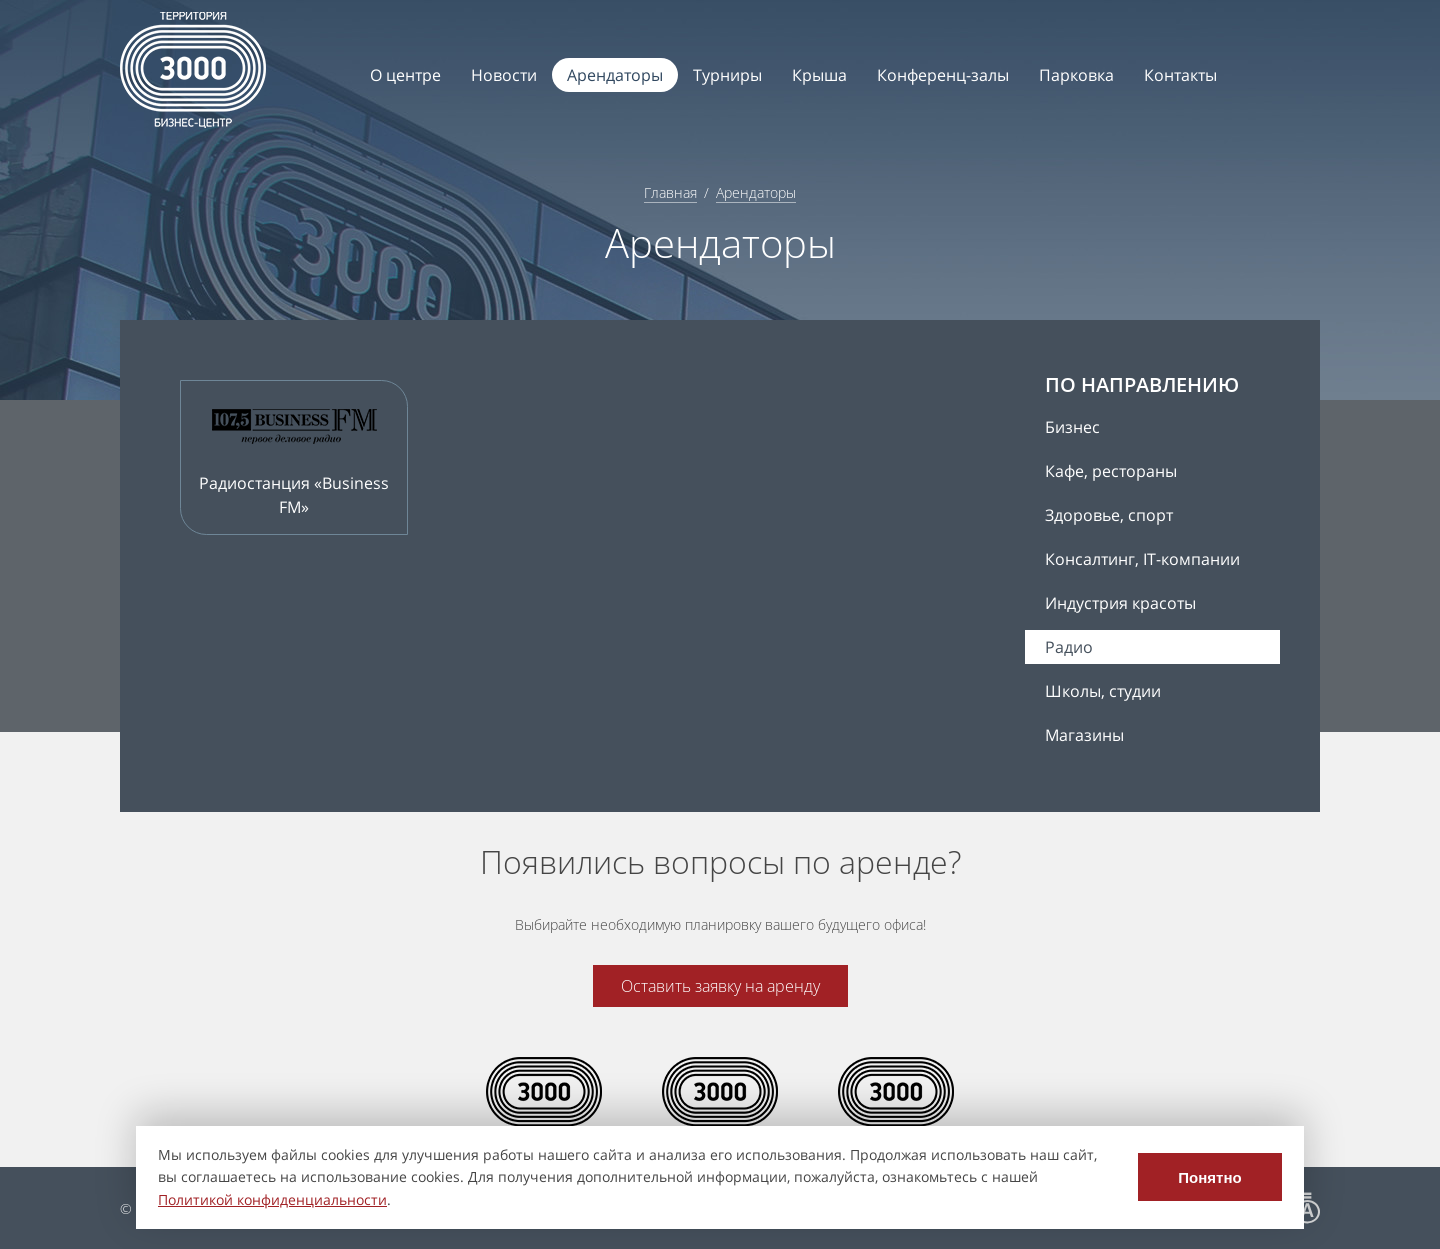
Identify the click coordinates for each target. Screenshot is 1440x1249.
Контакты (1180, 75)
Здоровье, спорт (1109, 515)
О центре (405, 75)
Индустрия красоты (1120, 603)
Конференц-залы (943, 75)
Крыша (819, 75)
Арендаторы (615, 75)
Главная (670, 192)
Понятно (1209, 1177)
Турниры (727, 75)
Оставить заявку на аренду (720, 986)
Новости (504, 75)
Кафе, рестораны (1111, 471)
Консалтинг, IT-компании (1142, 559)
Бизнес (1072, 427)
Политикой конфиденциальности (272, 1199)
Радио (1069, 647)
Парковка (1076, 75)
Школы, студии (1103, 691)
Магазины (1084, 735)
